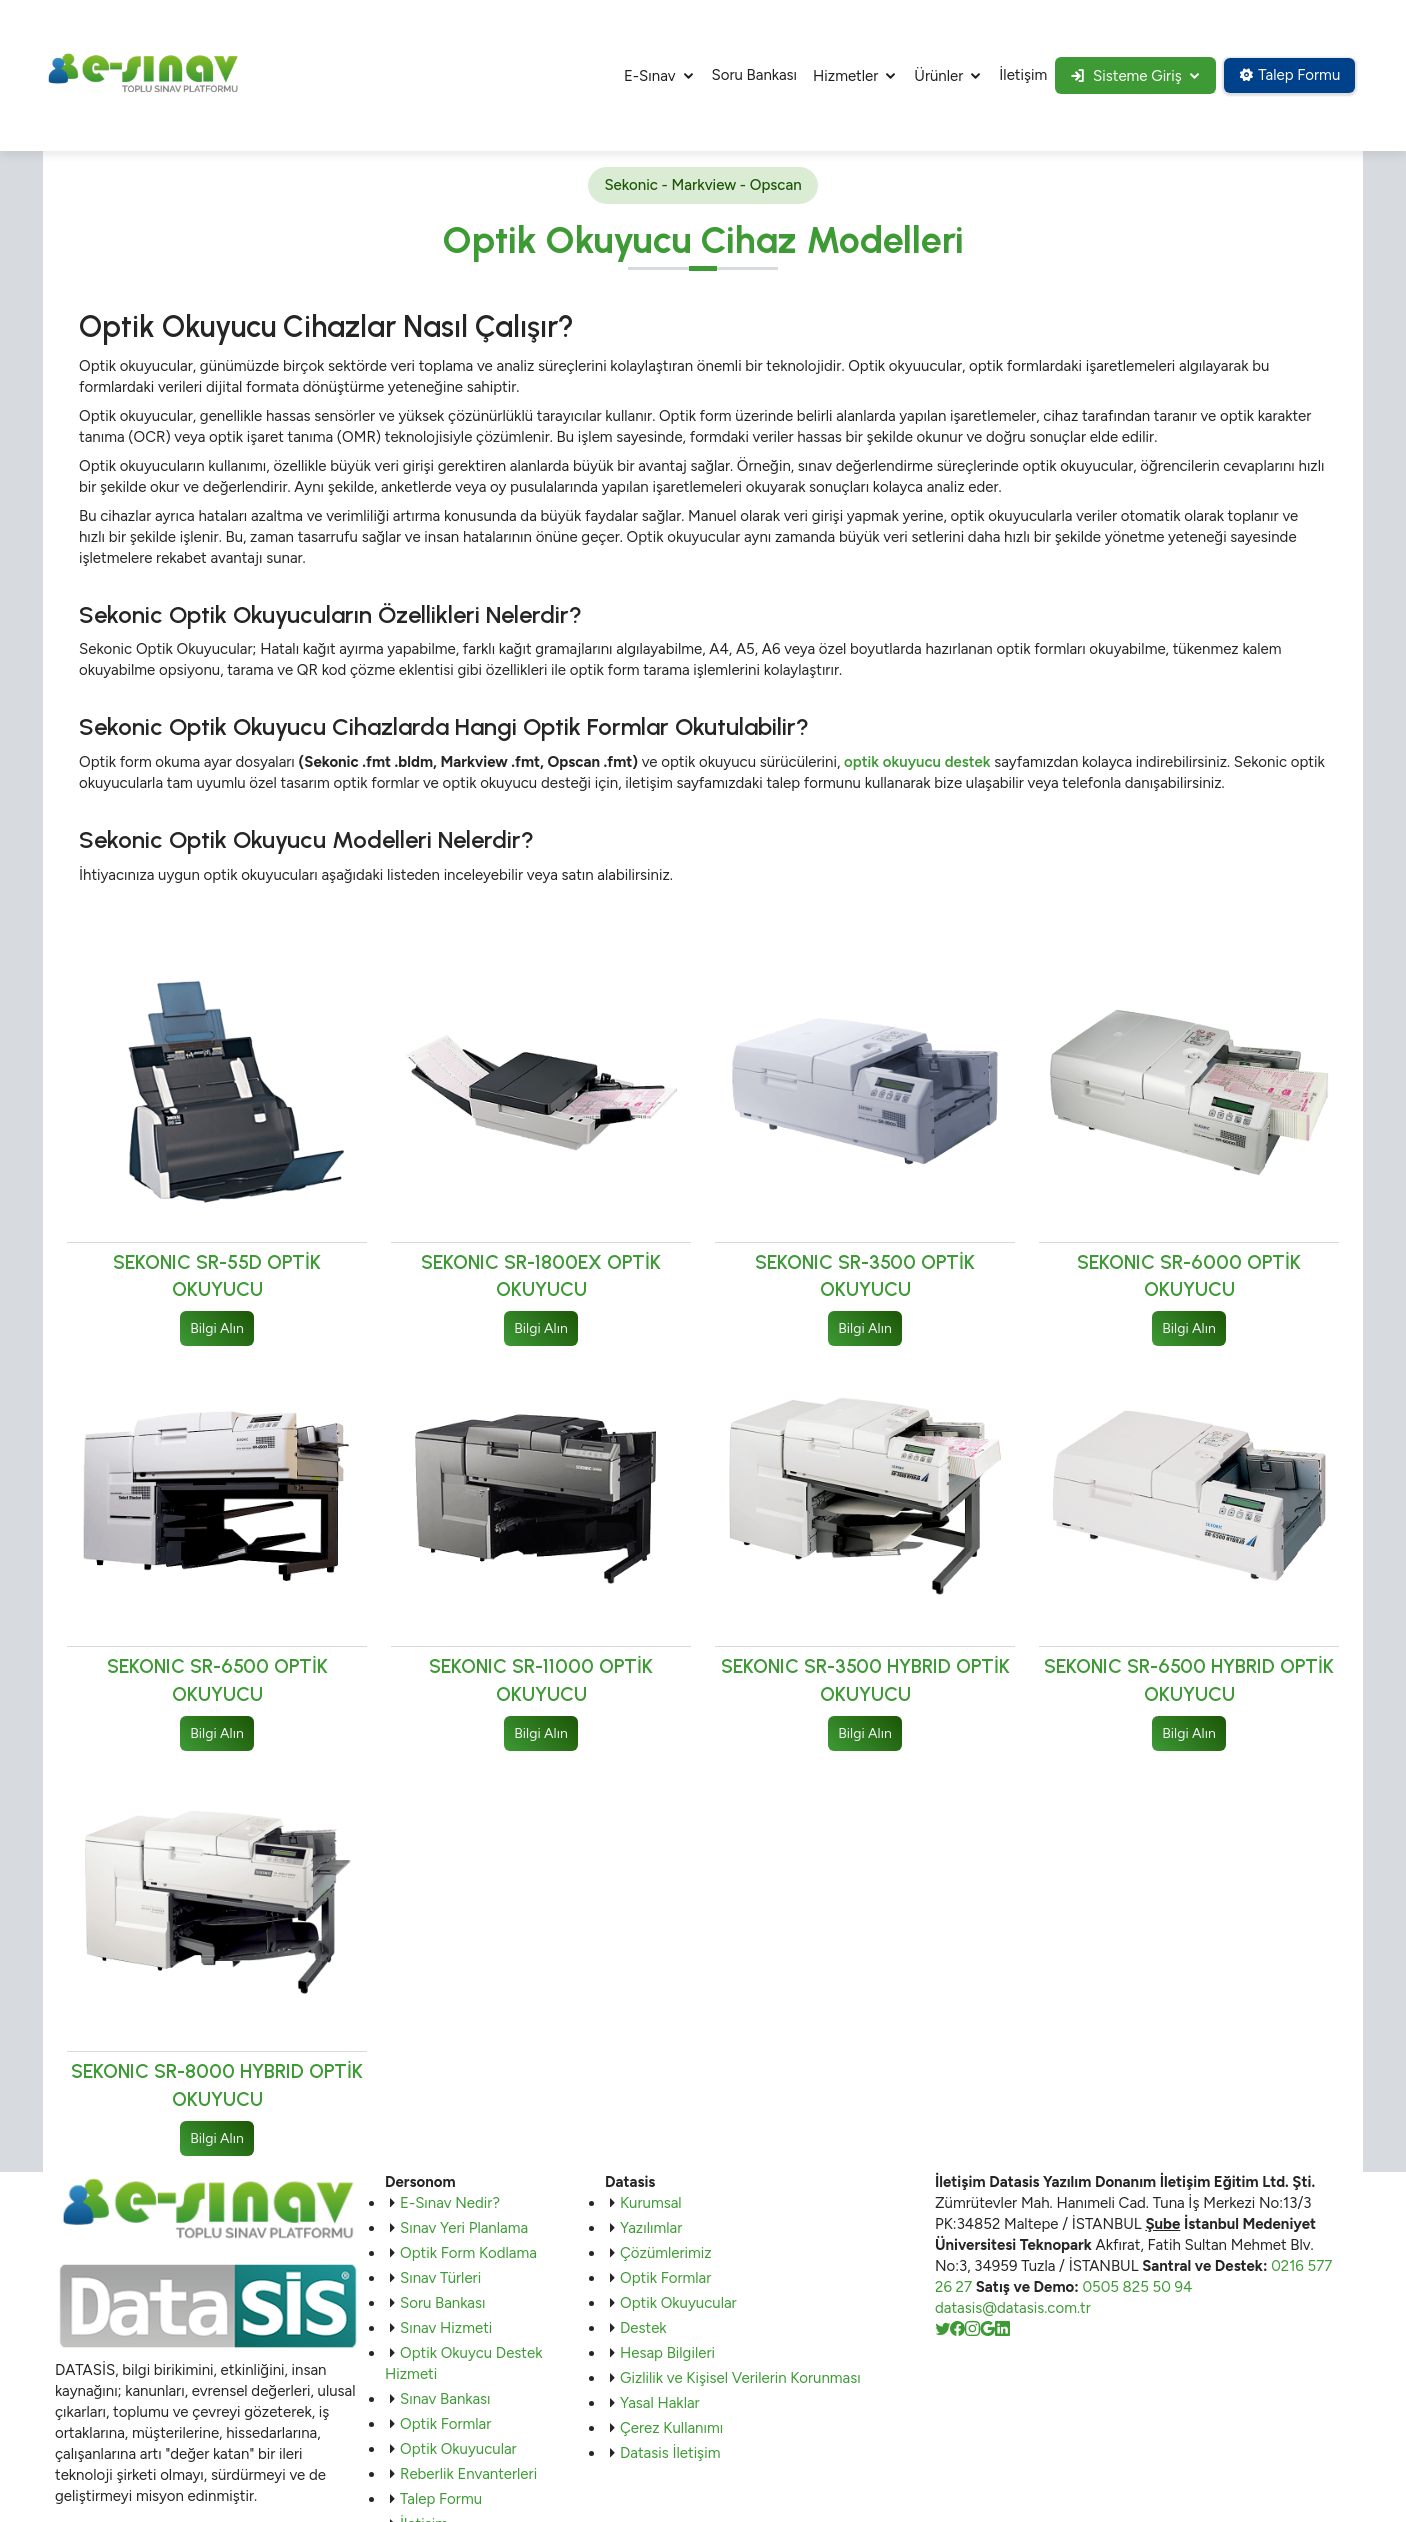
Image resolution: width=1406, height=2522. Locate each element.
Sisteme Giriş (1122, 76)
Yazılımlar (651, 2229)
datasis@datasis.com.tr (1013, 2309)
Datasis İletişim (670, 2454)
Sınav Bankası (445, 2400)
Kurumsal (651, 2204)
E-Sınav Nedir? (450, 2204)
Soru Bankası (749, 75)
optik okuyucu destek (917, 762)
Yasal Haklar (660, 2404)
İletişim (1018, 75)
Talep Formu (1288, 75)
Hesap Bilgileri (667, 2354)
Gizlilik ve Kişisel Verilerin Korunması (740, 2379)
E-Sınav (645, 76)
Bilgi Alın (216, 1328)
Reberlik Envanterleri (468, 2475)
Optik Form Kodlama (468, 2254)
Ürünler (933, 76)
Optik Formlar (445, 2425)
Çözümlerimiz (666, 2254)
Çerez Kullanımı (671, 2429)
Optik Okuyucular (458, 2450)
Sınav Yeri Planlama (464, 2229)
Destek (643, 2329)
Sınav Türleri (440, 2279)
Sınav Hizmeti (446, 2329)
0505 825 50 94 (1137, 2288)
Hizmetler (840, 76)
